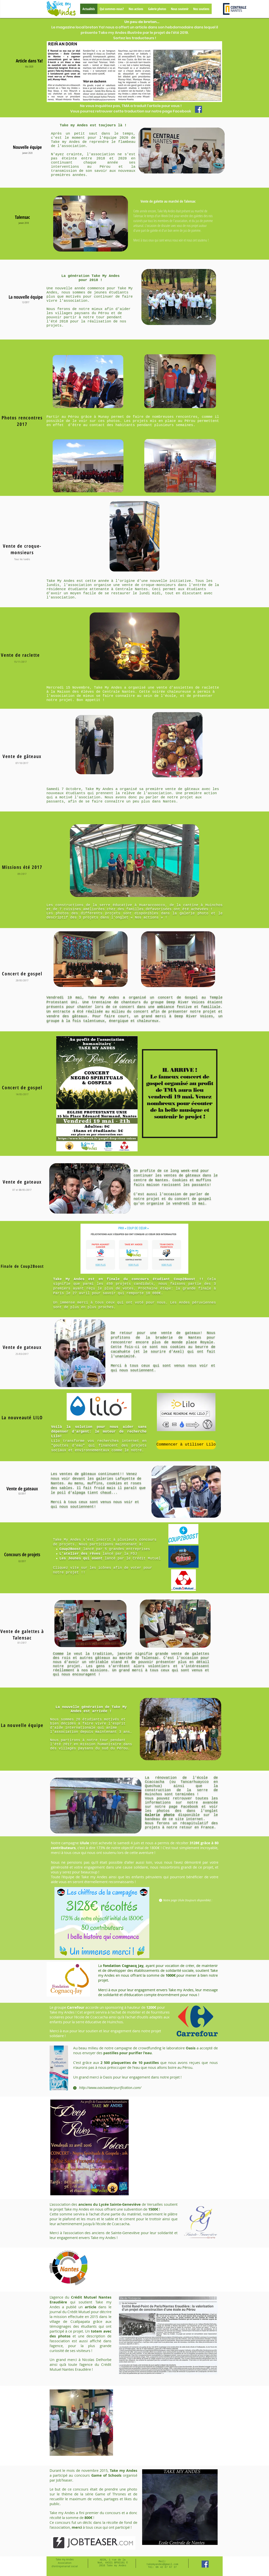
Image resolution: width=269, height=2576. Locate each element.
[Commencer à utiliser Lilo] (186, 1444)
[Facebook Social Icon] (198, 109)
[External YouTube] (176, 2171)
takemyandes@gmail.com (162, 2564)
